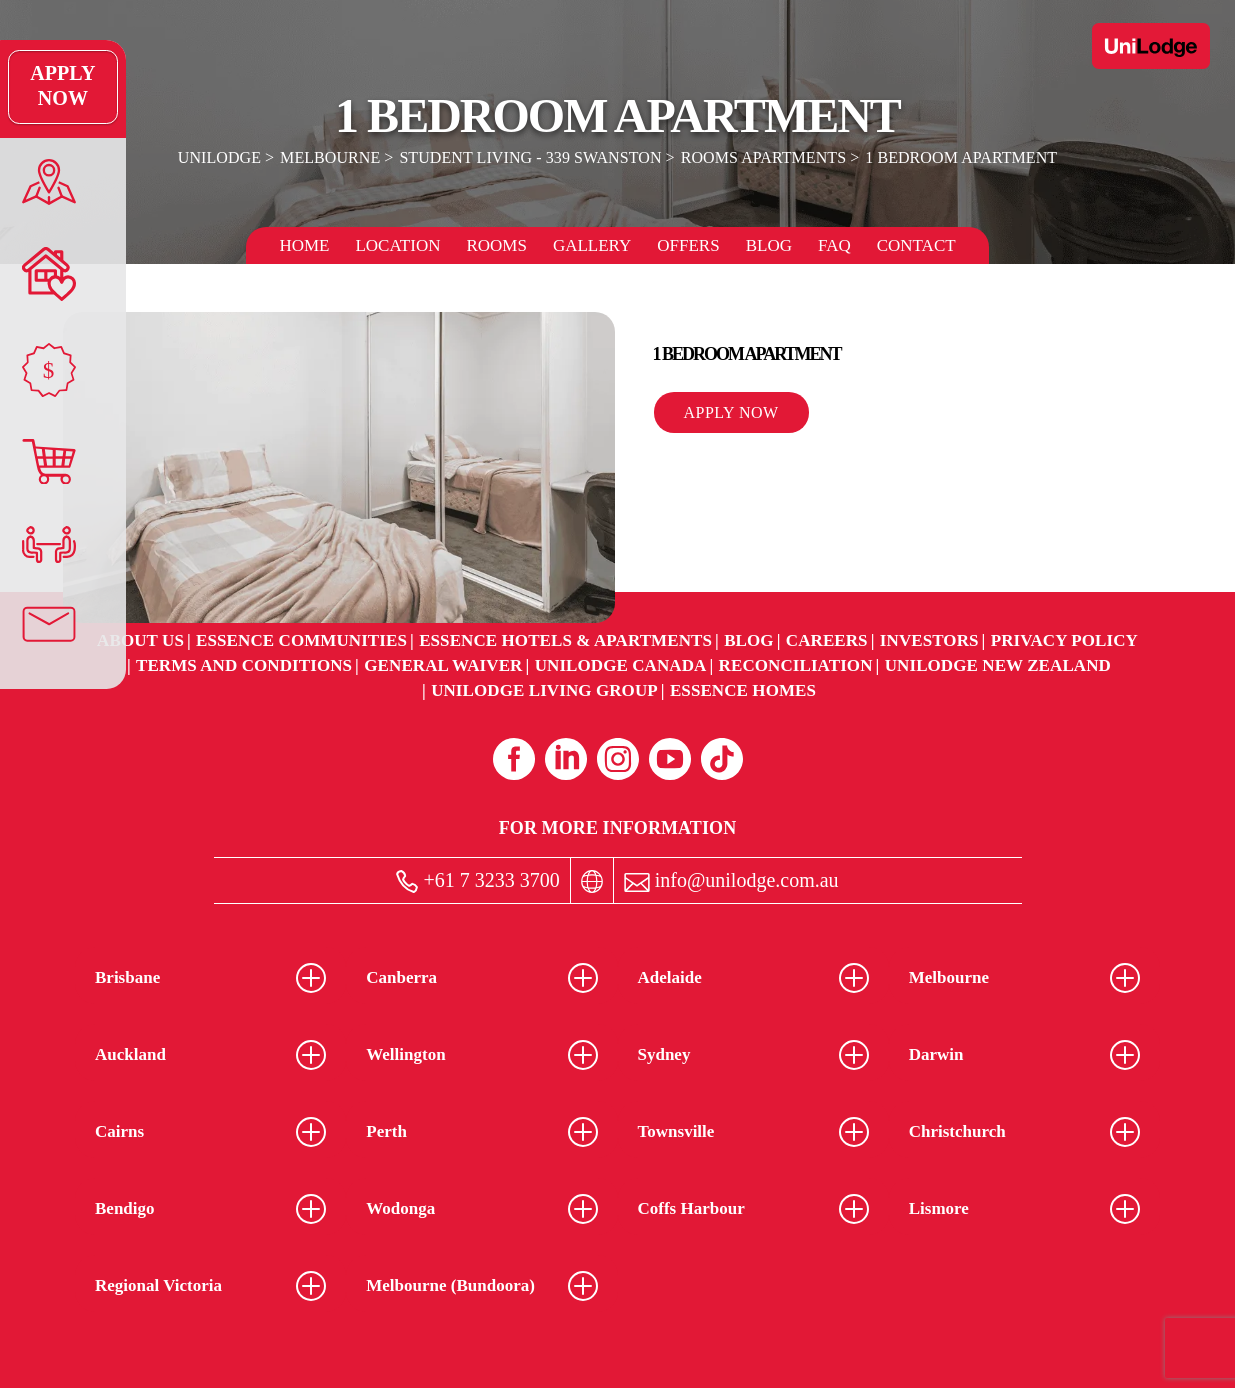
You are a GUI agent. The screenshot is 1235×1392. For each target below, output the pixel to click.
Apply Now (731, 412)
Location (397, 245)
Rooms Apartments (762, 157)
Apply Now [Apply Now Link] (44, 87)
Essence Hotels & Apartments (565, 640)
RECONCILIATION (796, 665)
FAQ (834, 245)
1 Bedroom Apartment (958, 157)
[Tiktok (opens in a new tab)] (722, 759)
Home (304, 245)
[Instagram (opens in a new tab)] (618, 759)
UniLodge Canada (621, 665)
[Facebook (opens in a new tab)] (514, 759)
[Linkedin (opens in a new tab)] (566, 759)
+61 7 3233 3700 (477, 881)
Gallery (592, 245)
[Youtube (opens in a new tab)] (670, 759)
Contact (916, 245)
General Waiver (443, 665)
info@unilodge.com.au (731, 880)
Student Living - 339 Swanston (533, 157)
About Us (140, 640)
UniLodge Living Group (544, 690)
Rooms (496, 245)
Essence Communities (301, 640)
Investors (929, 640)
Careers (827, 640)
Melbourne (333, 157)
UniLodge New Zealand (998, 665)
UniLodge (222, 157)
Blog (769, 245)
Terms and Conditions (244, 665)
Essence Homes (743, 690)
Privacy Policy (1064, 640)
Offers (688, 245)
